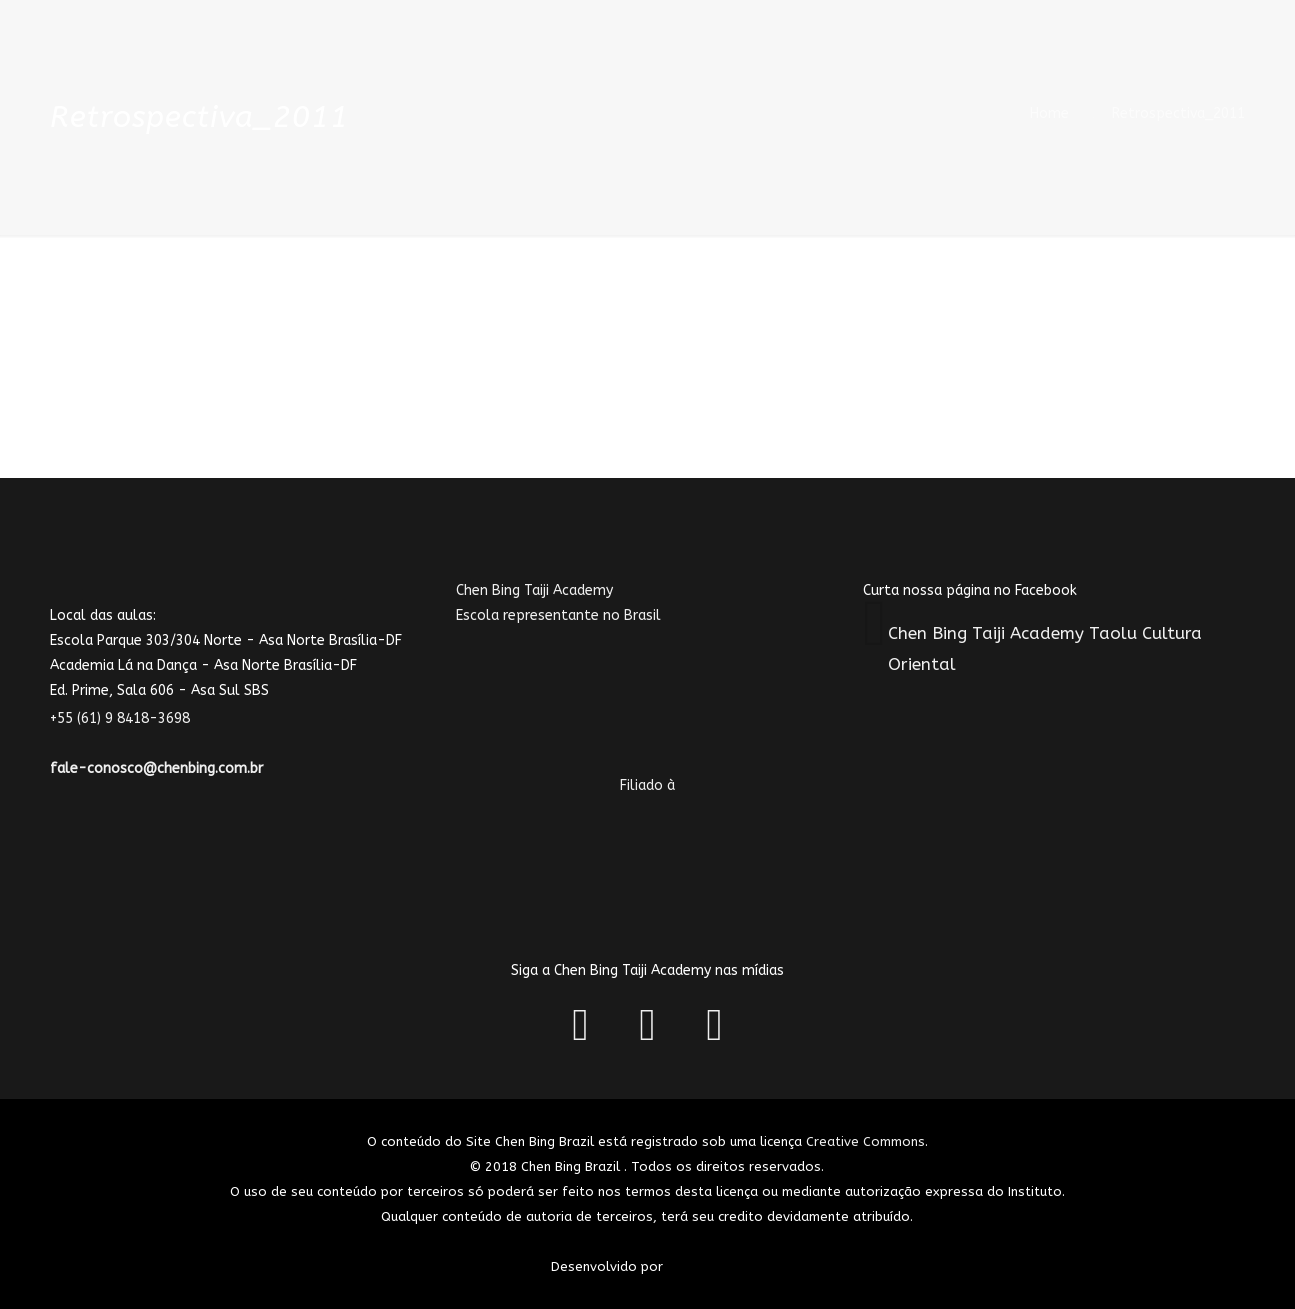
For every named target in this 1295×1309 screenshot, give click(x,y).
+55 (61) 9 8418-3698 (132, 718)
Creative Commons (865, 1141)
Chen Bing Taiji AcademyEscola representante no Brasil (594, 665)
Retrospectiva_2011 (1178, 113)
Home (1049, 113)
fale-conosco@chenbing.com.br (156, 768)
